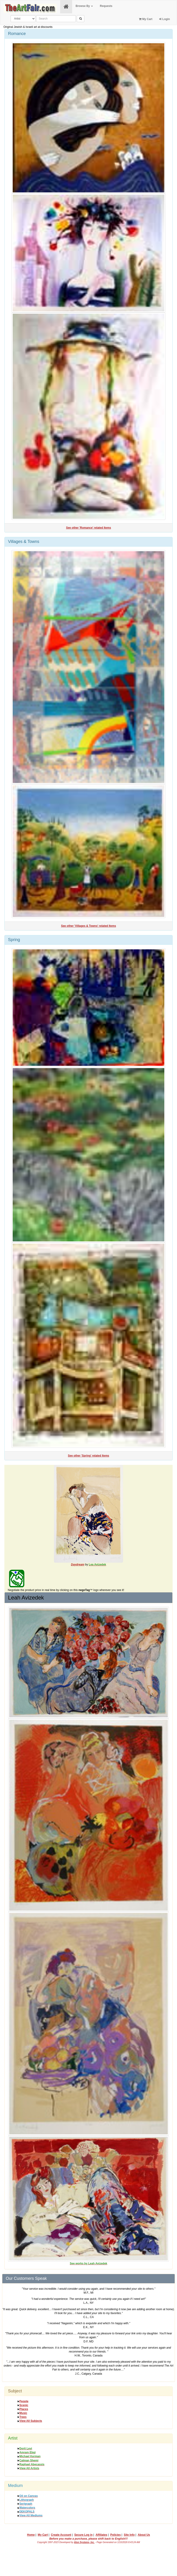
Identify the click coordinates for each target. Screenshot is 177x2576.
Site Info (129, 2534)
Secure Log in (83, 2534)
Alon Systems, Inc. (84, 2542)
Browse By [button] (84, 6)
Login (164, 19)
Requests (106, 6)
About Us (144, 2534)
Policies (115, 2534)
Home (31, 2534)
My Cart (145, 19)
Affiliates (101, 2534)
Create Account (61, 2534)
